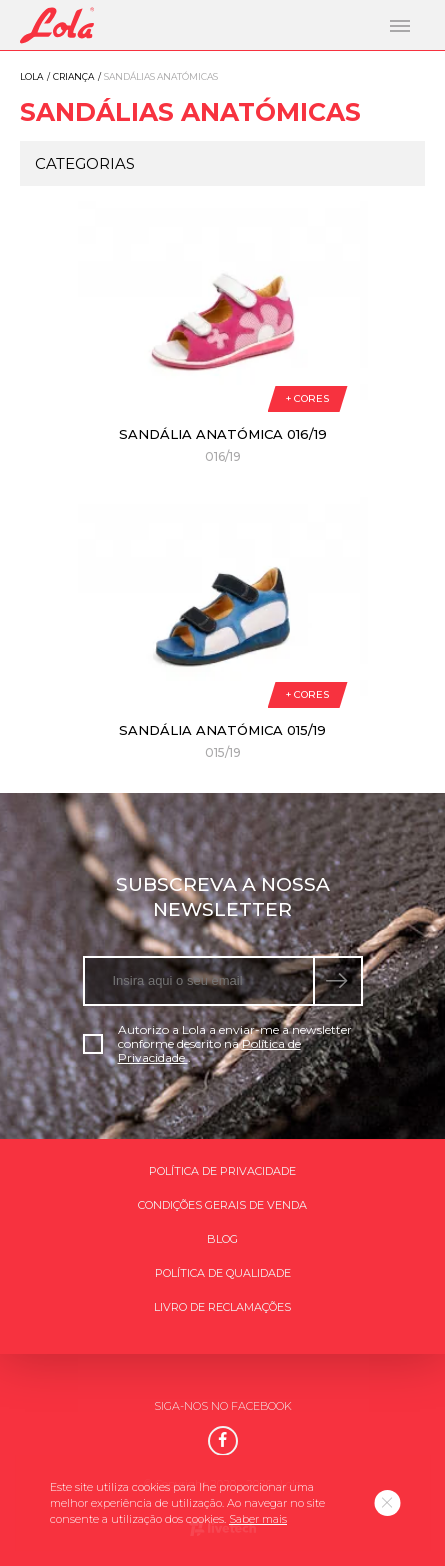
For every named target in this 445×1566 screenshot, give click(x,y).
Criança (73, 76)
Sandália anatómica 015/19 (222, 730)
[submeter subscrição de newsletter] (339, 981)
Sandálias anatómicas (190, 112)
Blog (222, 1239)
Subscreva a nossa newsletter (223, 897)
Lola (31, 76)
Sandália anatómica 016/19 (223, 434)
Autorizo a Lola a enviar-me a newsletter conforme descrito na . (217, 1044)
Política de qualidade (223, 1273)
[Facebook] (223, 1441)
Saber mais (258, 1519)
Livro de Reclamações (222, 1307)
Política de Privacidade (222, 1171)
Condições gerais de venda (222, 1205)
